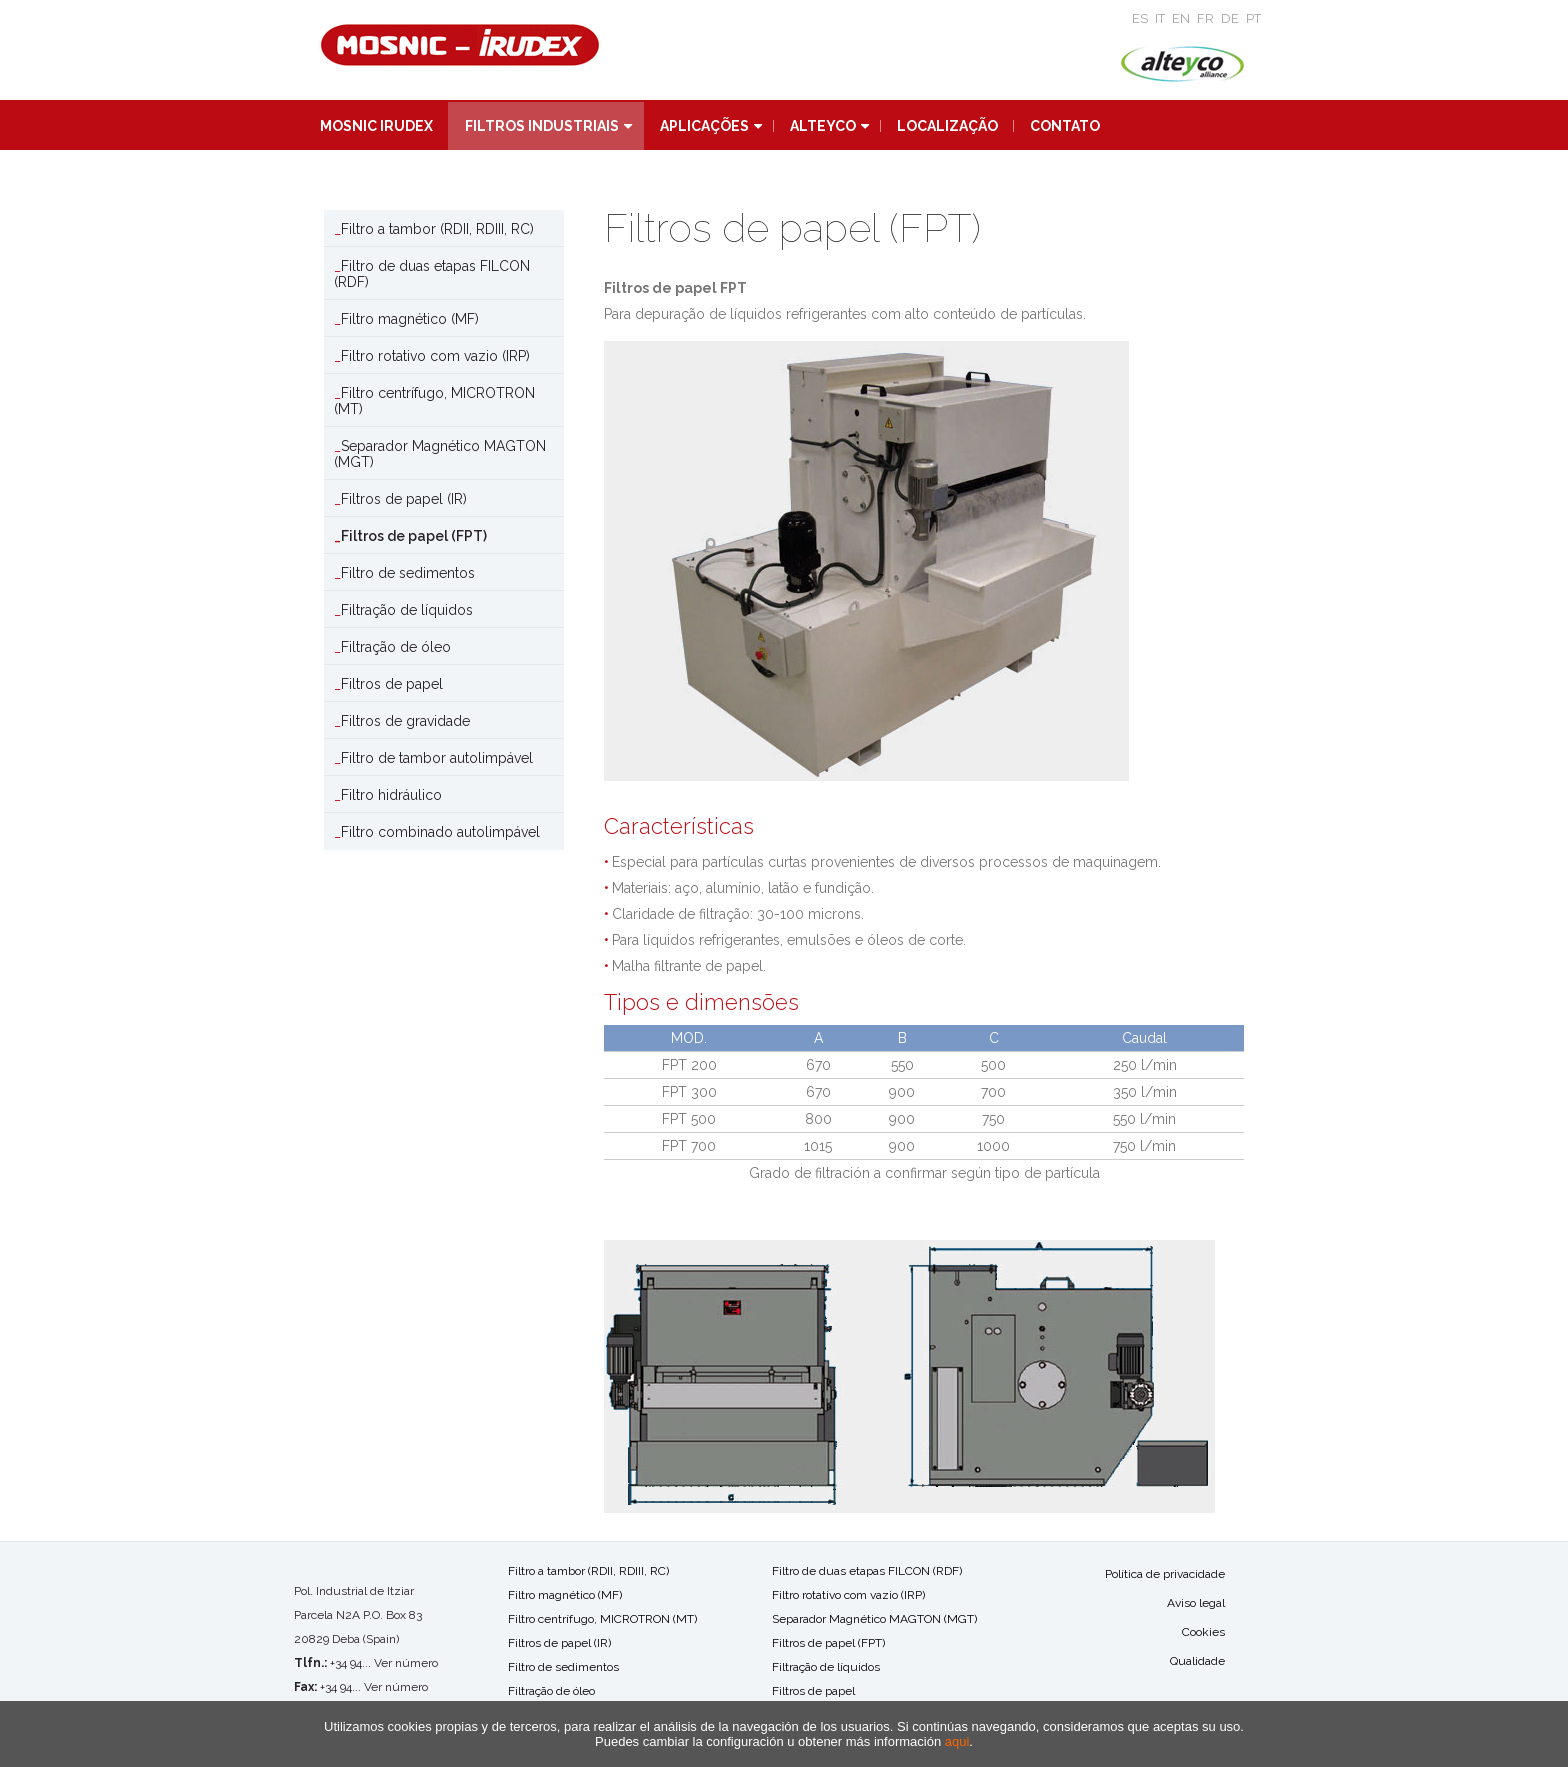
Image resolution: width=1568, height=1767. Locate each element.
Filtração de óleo (396, 647)
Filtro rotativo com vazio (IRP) (435, 356)
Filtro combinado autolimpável (440, 832)
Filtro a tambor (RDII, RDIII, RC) (437, 229)
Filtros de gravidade (405, 721)
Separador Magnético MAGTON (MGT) (440, 454)
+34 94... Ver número (384, 1663)
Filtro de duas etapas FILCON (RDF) (432, 274)
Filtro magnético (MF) (410, 319)
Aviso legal (1196, 1603)
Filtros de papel (392, 684)
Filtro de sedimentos (408, 573)
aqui (957, 1741)
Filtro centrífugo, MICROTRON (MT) (434, 401)
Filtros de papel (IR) (404, 499)
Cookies (1203, 1632)
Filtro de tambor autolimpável (437, 758)
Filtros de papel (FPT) (414, 536)
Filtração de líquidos (407, 610)
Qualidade (1197, 1661)
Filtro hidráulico (391, 795)
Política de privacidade (1165, 1574)
